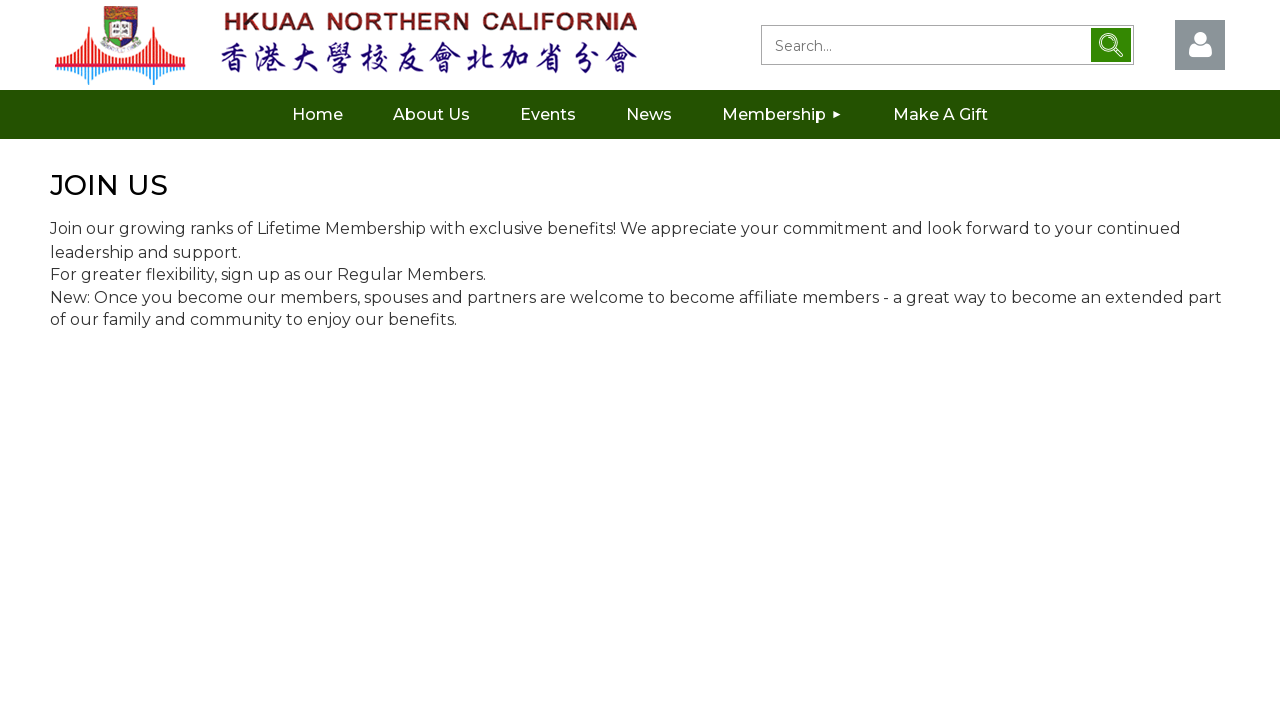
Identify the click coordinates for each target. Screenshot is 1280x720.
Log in (1200, 45)
